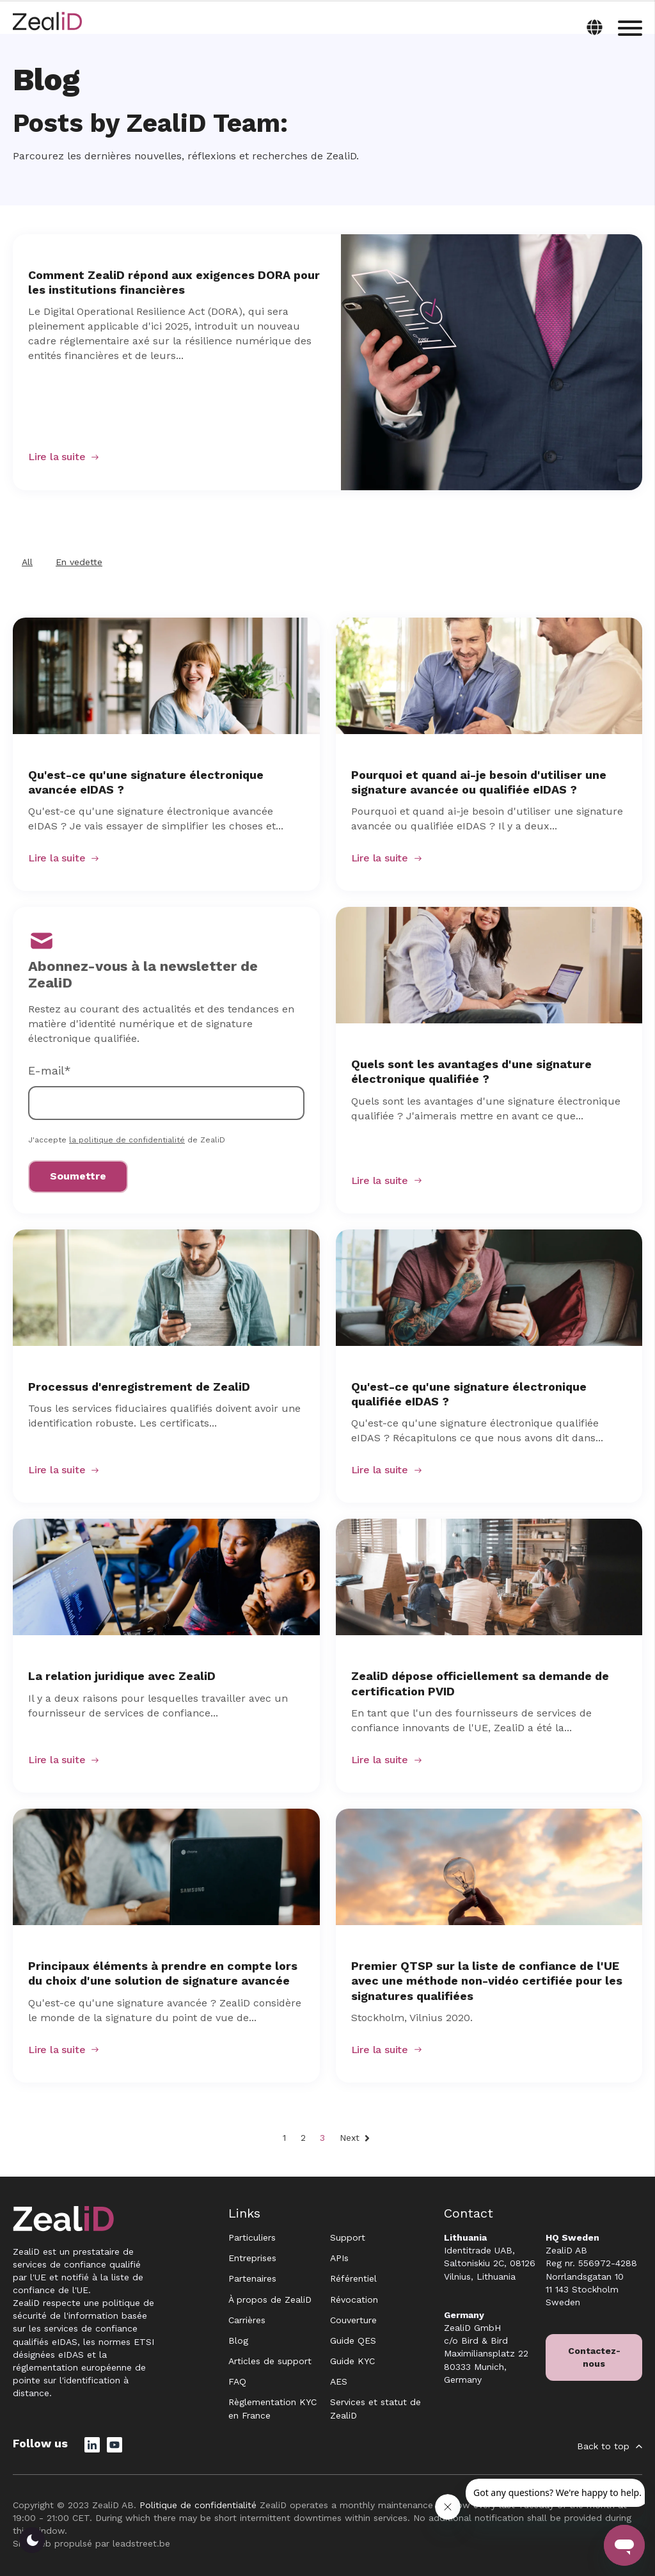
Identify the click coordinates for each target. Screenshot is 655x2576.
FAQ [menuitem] (237, 2381)
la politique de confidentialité (127, 1139)
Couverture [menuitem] (353, 2320)
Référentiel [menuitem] (353, 2278)
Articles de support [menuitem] (270, 2361)
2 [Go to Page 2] (303, 2137)
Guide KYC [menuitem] (352, 2361)
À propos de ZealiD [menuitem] (270, 2299)
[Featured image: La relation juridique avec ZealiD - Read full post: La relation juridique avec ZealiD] (166, 1577)
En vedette (79, 562)
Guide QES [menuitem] (353, 2340)
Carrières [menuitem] (246, 2320)
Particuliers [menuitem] (252, 2237)
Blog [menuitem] (238, 2340)
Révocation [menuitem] (354, 2299)
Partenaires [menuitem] (252, 2278)
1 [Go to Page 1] (284, 2137)
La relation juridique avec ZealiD (122, 1676)
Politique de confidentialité (197, 2505)
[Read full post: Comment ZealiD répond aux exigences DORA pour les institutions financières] (491, 362)
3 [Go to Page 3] (322, 2137)
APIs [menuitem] (339, 2258)
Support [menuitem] (347, 2237)
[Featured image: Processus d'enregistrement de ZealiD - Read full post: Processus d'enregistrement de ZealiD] (166, 1287)
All (27, 562)
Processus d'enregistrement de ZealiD (139, 1386)
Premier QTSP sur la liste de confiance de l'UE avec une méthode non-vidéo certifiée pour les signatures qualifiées (486, 1980)
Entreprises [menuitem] (252, 2258)
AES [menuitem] (338, 2381)
